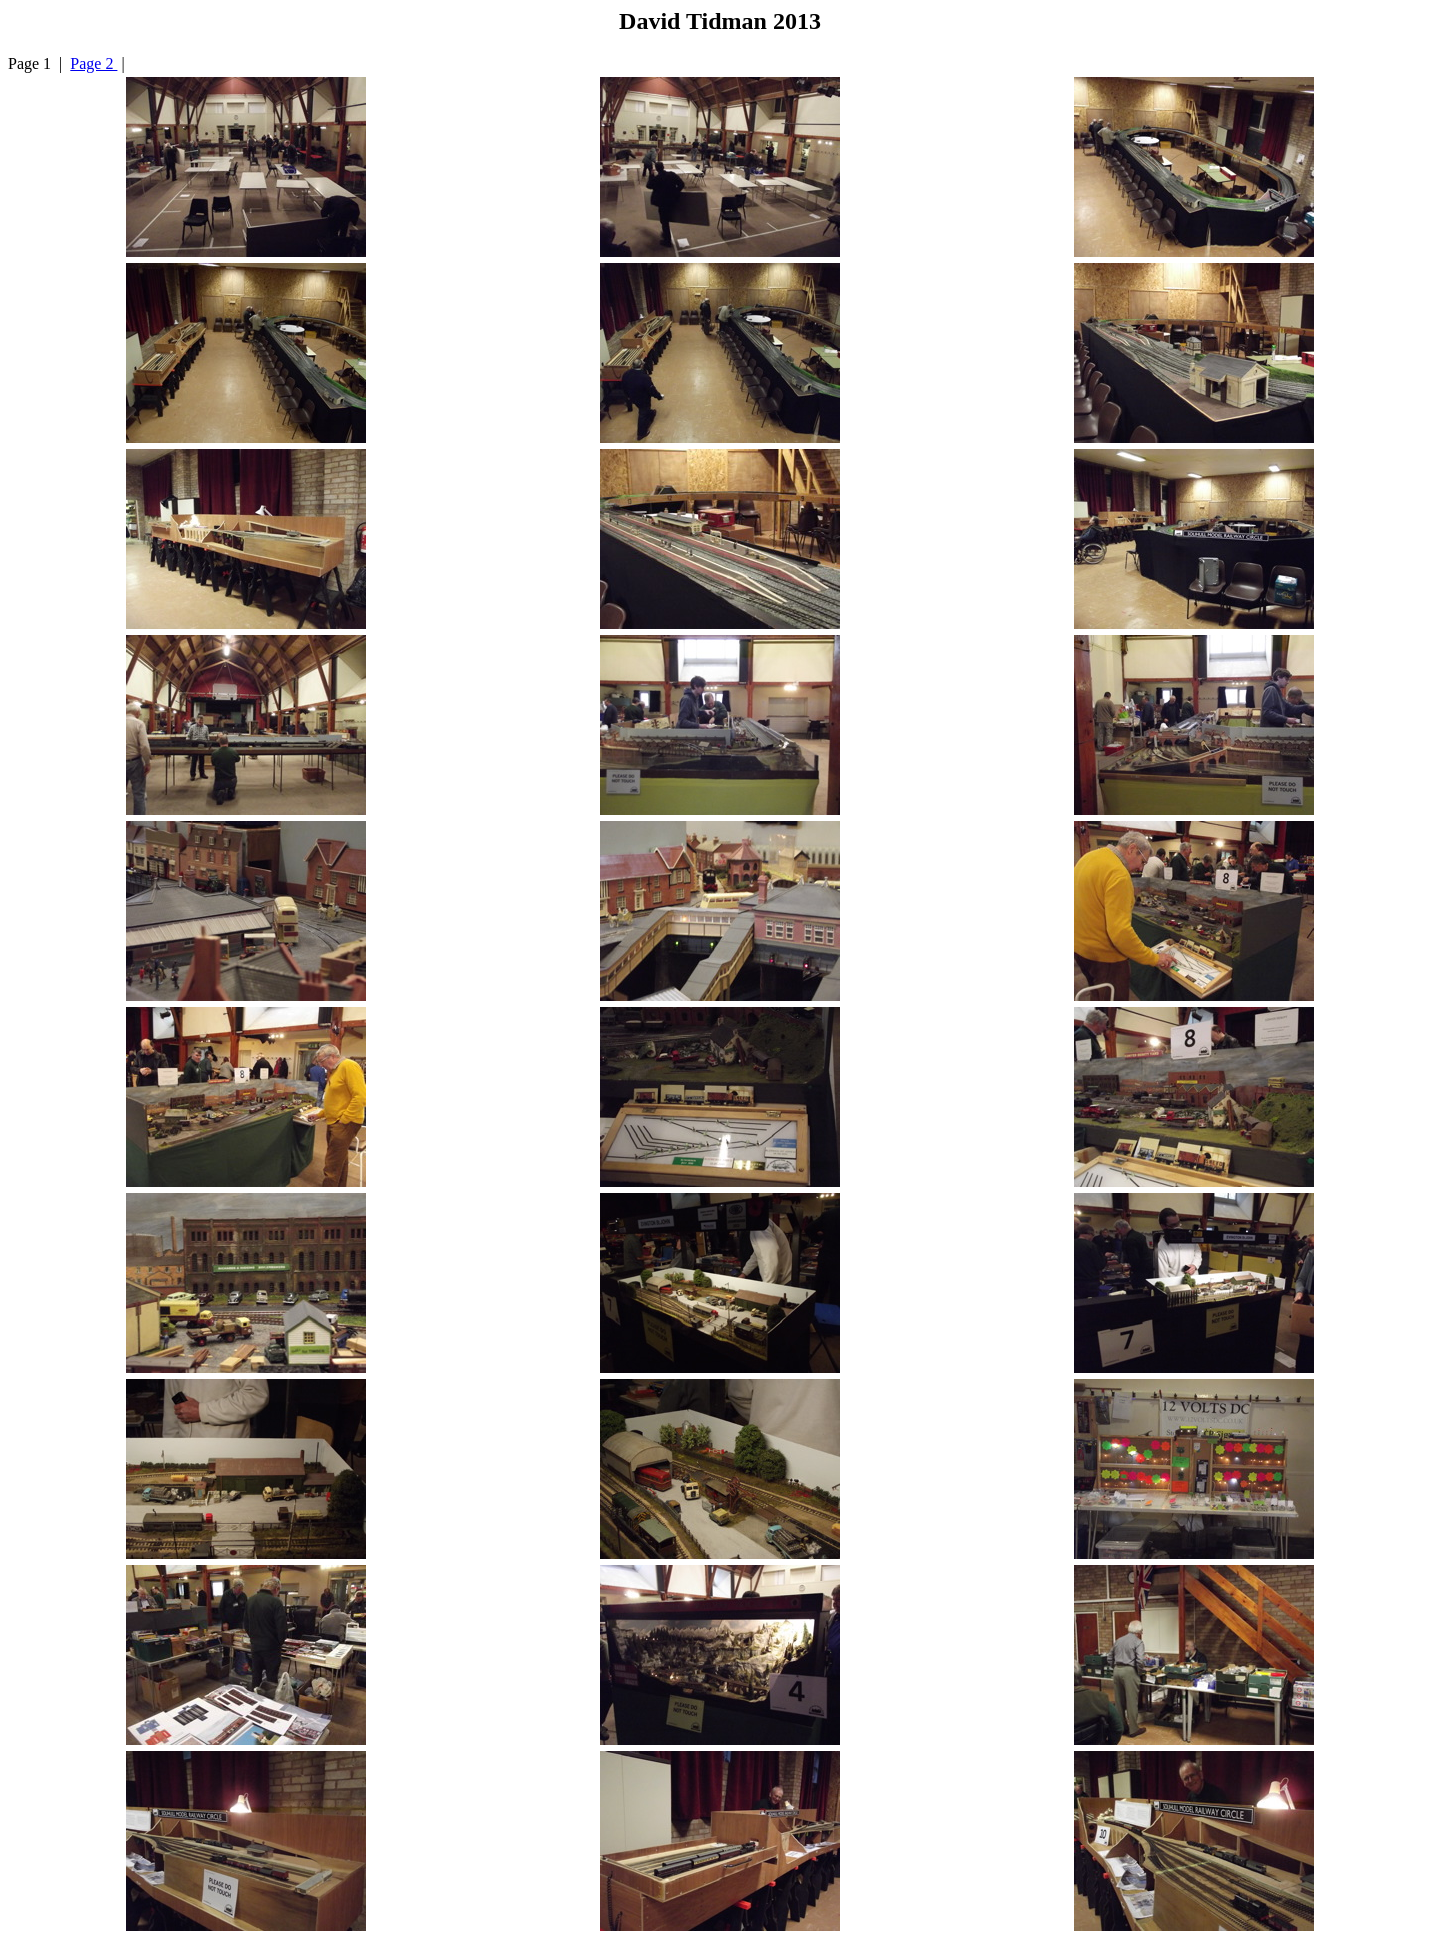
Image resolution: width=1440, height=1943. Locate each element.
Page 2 (93, 63)
